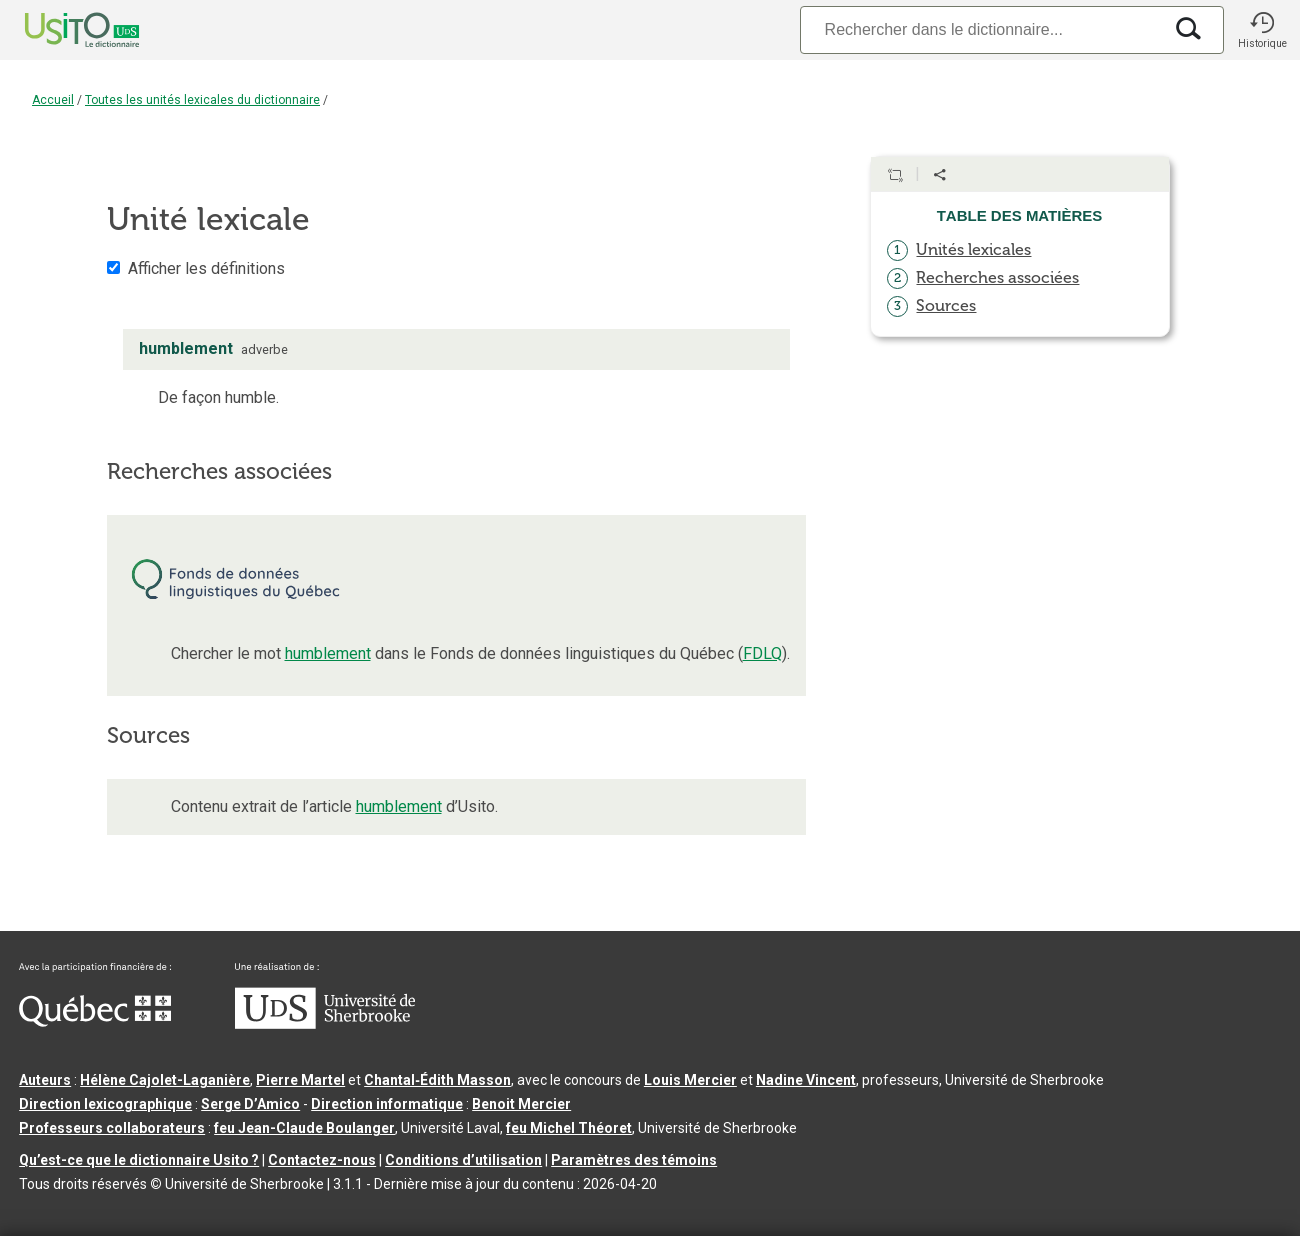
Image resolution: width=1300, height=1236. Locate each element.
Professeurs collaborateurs (112, 1128)
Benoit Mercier (521, 1104)
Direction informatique (387, 1104)
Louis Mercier (690, 1080)
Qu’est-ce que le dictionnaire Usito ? (139, 1160)
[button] (1262, 30)
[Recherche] (981, 29)
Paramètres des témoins (634, 1160)
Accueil (53, 100)
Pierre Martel (300, 1080)
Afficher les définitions (206, 268)
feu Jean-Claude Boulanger (304, 1128)
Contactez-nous (322, 1160)
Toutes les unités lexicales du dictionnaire (202, 100)
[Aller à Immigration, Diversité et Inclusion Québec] (95, 1022)
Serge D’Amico (250, 1104)
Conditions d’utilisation (463, 1160)
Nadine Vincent (806, 1080)
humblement (328, 653)
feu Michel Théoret (569, 1128)
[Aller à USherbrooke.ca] (325, 1024)
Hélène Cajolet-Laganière (165, 1080)
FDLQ (762, 653)
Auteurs (45, 1080)
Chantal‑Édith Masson (437, 1080)
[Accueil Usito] (60, 30)
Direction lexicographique (105, 1104)
